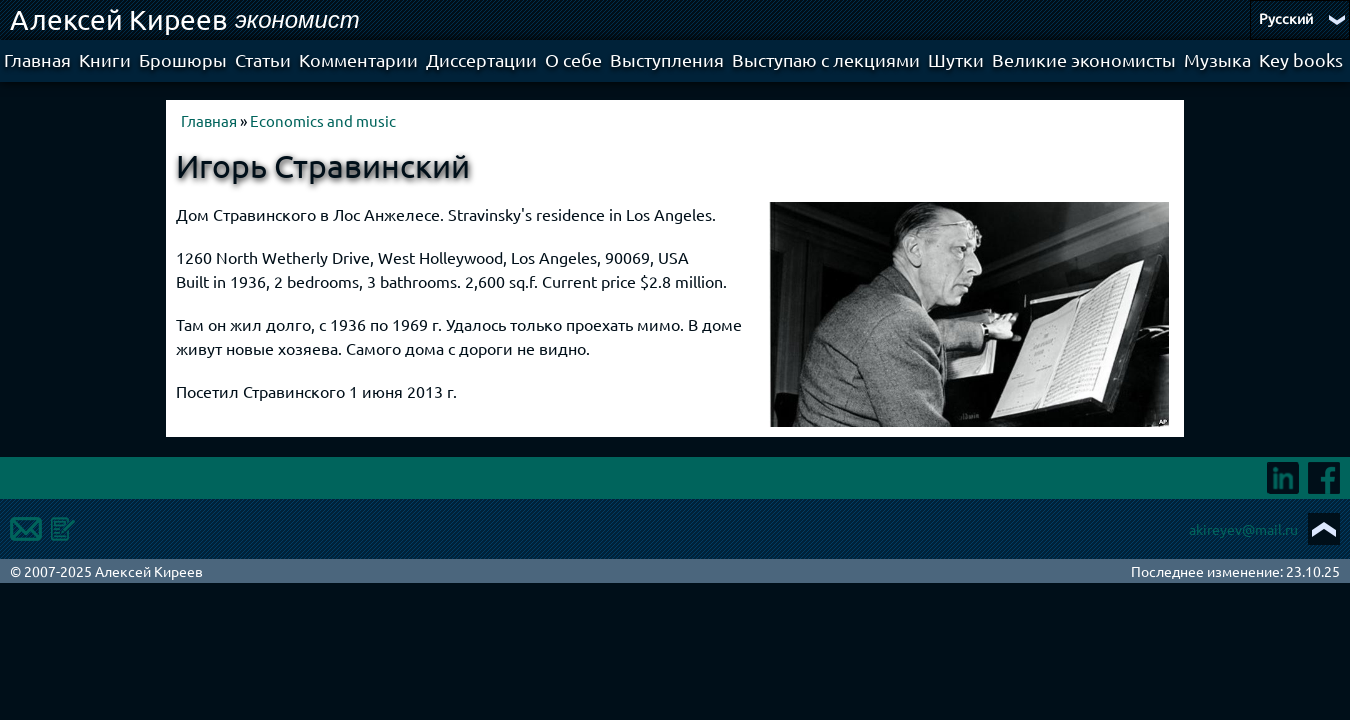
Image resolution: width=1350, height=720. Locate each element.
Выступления (667, 59)
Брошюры (183, 59)
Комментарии (358, 59)
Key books (1301, 59)
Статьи (263, 59)
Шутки (956, 59)
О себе (573, 59)
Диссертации (481, 59)
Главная (37, 59)
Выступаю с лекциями (826, 59)
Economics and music (323, 120)
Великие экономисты (1084, 59)
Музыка (1217, 59)
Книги (105, 59)
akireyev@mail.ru (1243, 529)
